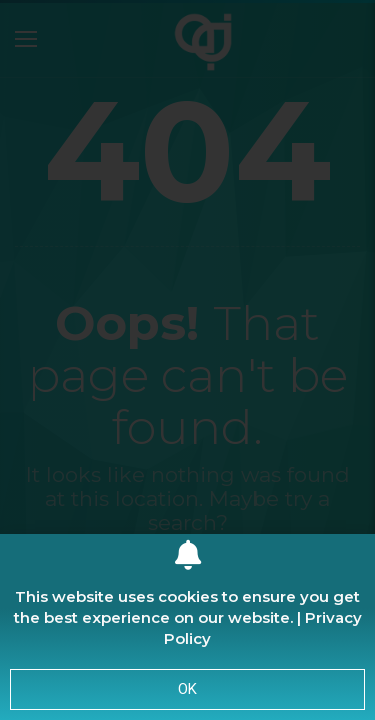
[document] (187, 360)
